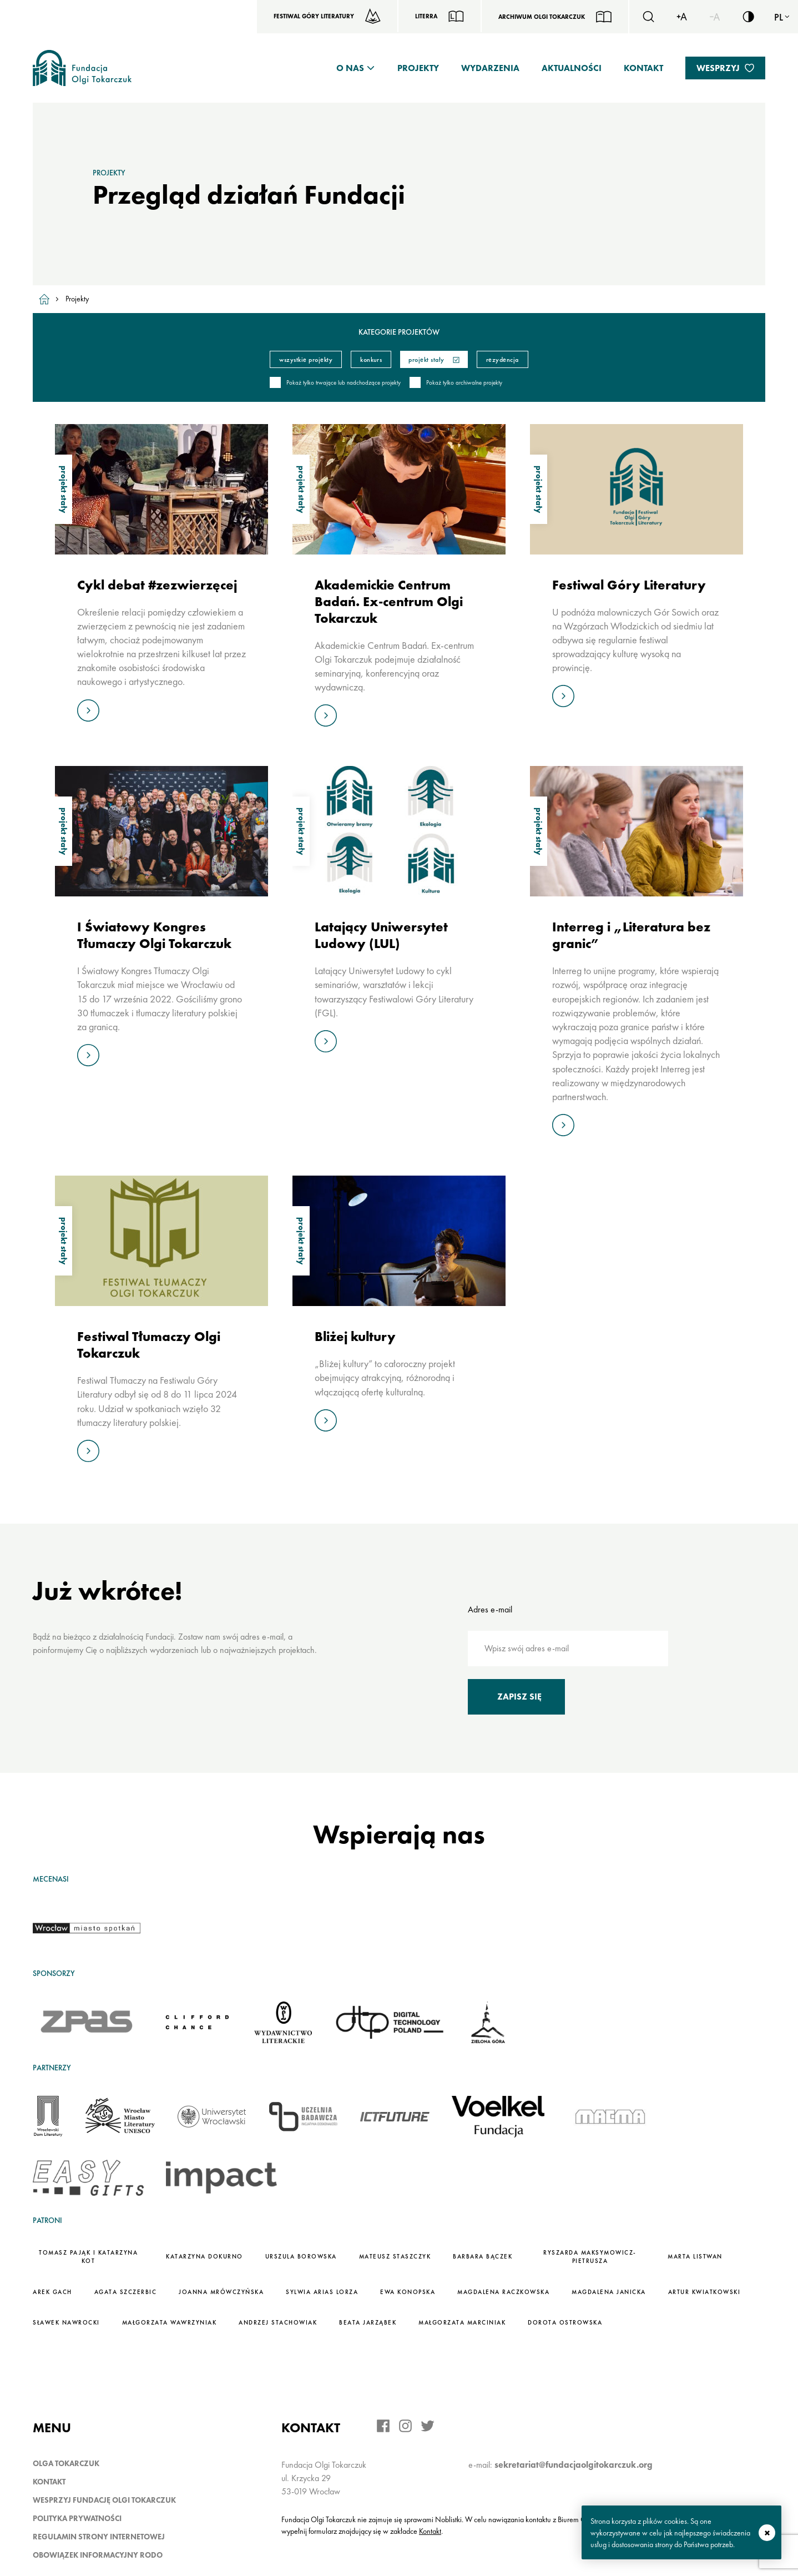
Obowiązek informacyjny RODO (98, 2555)
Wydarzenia (490, 68)
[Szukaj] (648, 16)
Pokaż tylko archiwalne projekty (456, 382)
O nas (350, 68)
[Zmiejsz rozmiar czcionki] (714, 16)
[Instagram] (405, 2426)
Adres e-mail (490, 1609)
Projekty (418, 68)
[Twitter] (428, 2426)
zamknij (767, 2532)
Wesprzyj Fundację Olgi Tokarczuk (104, 2500)
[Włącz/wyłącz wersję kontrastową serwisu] (748, 16)
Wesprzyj (718, 68)
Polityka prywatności (77, 2518)
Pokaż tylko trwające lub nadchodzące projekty (335, 382)
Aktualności (572, 68)
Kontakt (643, 68)
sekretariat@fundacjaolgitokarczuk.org (573, 2465)
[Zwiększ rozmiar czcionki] (681, 16)
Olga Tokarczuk (66, 2463)
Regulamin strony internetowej (99, 2537)
